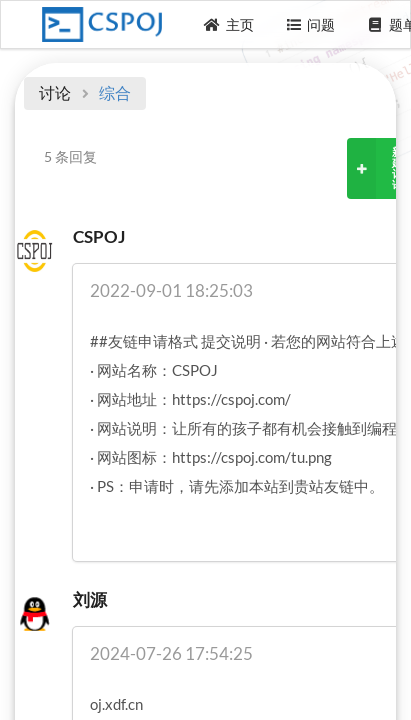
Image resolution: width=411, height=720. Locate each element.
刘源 (90, 599)
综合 (115, 93)
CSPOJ (99, 236)
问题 (311, 24)
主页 (229, 24)
